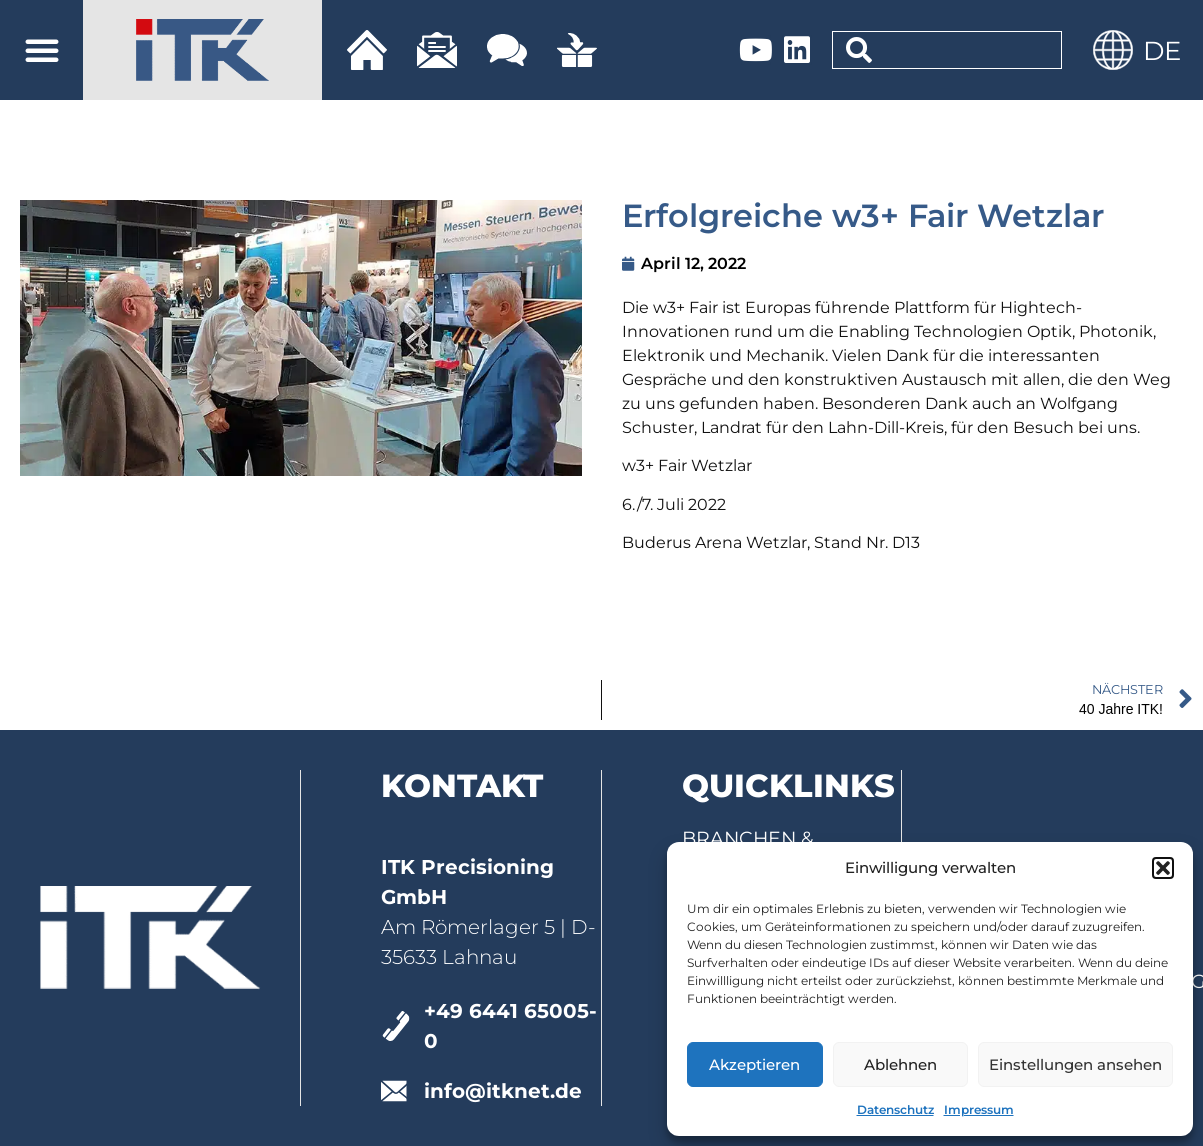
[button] (1163, 868)
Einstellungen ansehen (1075, 1064)
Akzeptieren (754, 1064)
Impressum (979, 1109)
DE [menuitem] (1162, 51)
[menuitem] (1162, 50)
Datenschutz (895, 1109)
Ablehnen (900, 1064)
